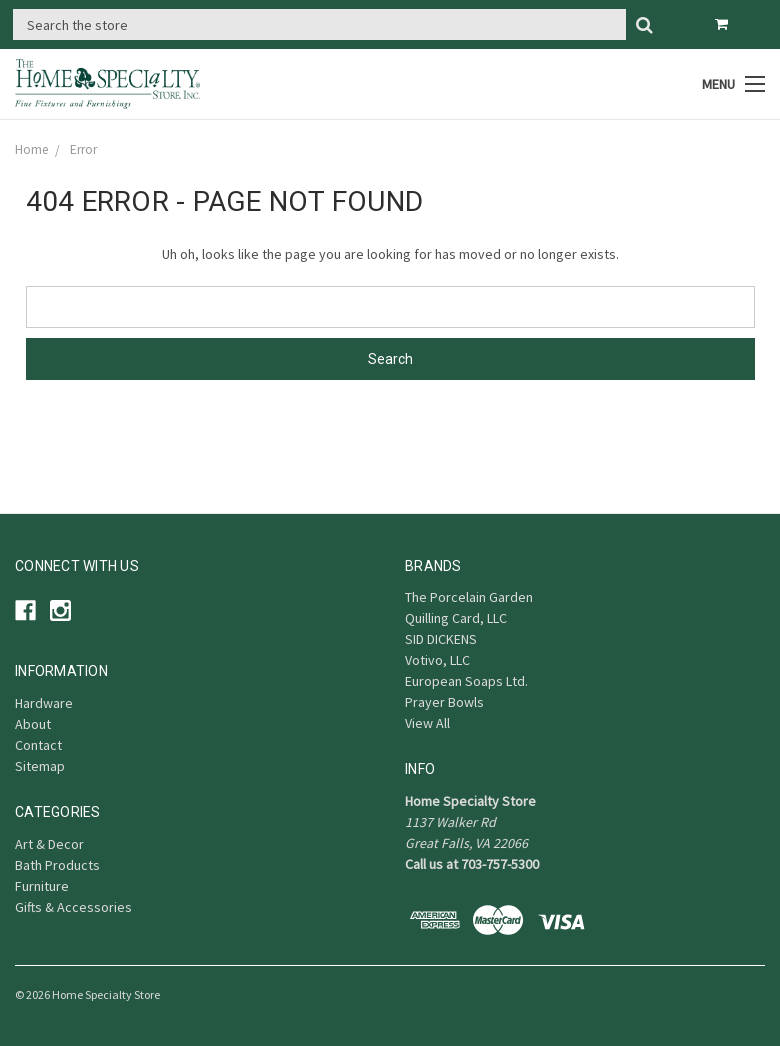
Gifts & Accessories (73, 907)
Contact (38, 745)
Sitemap (40, 766)
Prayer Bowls (444, 702)
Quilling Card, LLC (456, 618)
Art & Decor (49, 844)
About (33, 724)
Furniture (42, 886)
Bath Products (57, 865)
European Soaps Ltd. (466, 681)
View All (427, 723)
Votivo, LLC (437, 660)
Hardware (44, 703)
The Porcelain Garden (469, 597)
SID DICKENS (441, 639)
